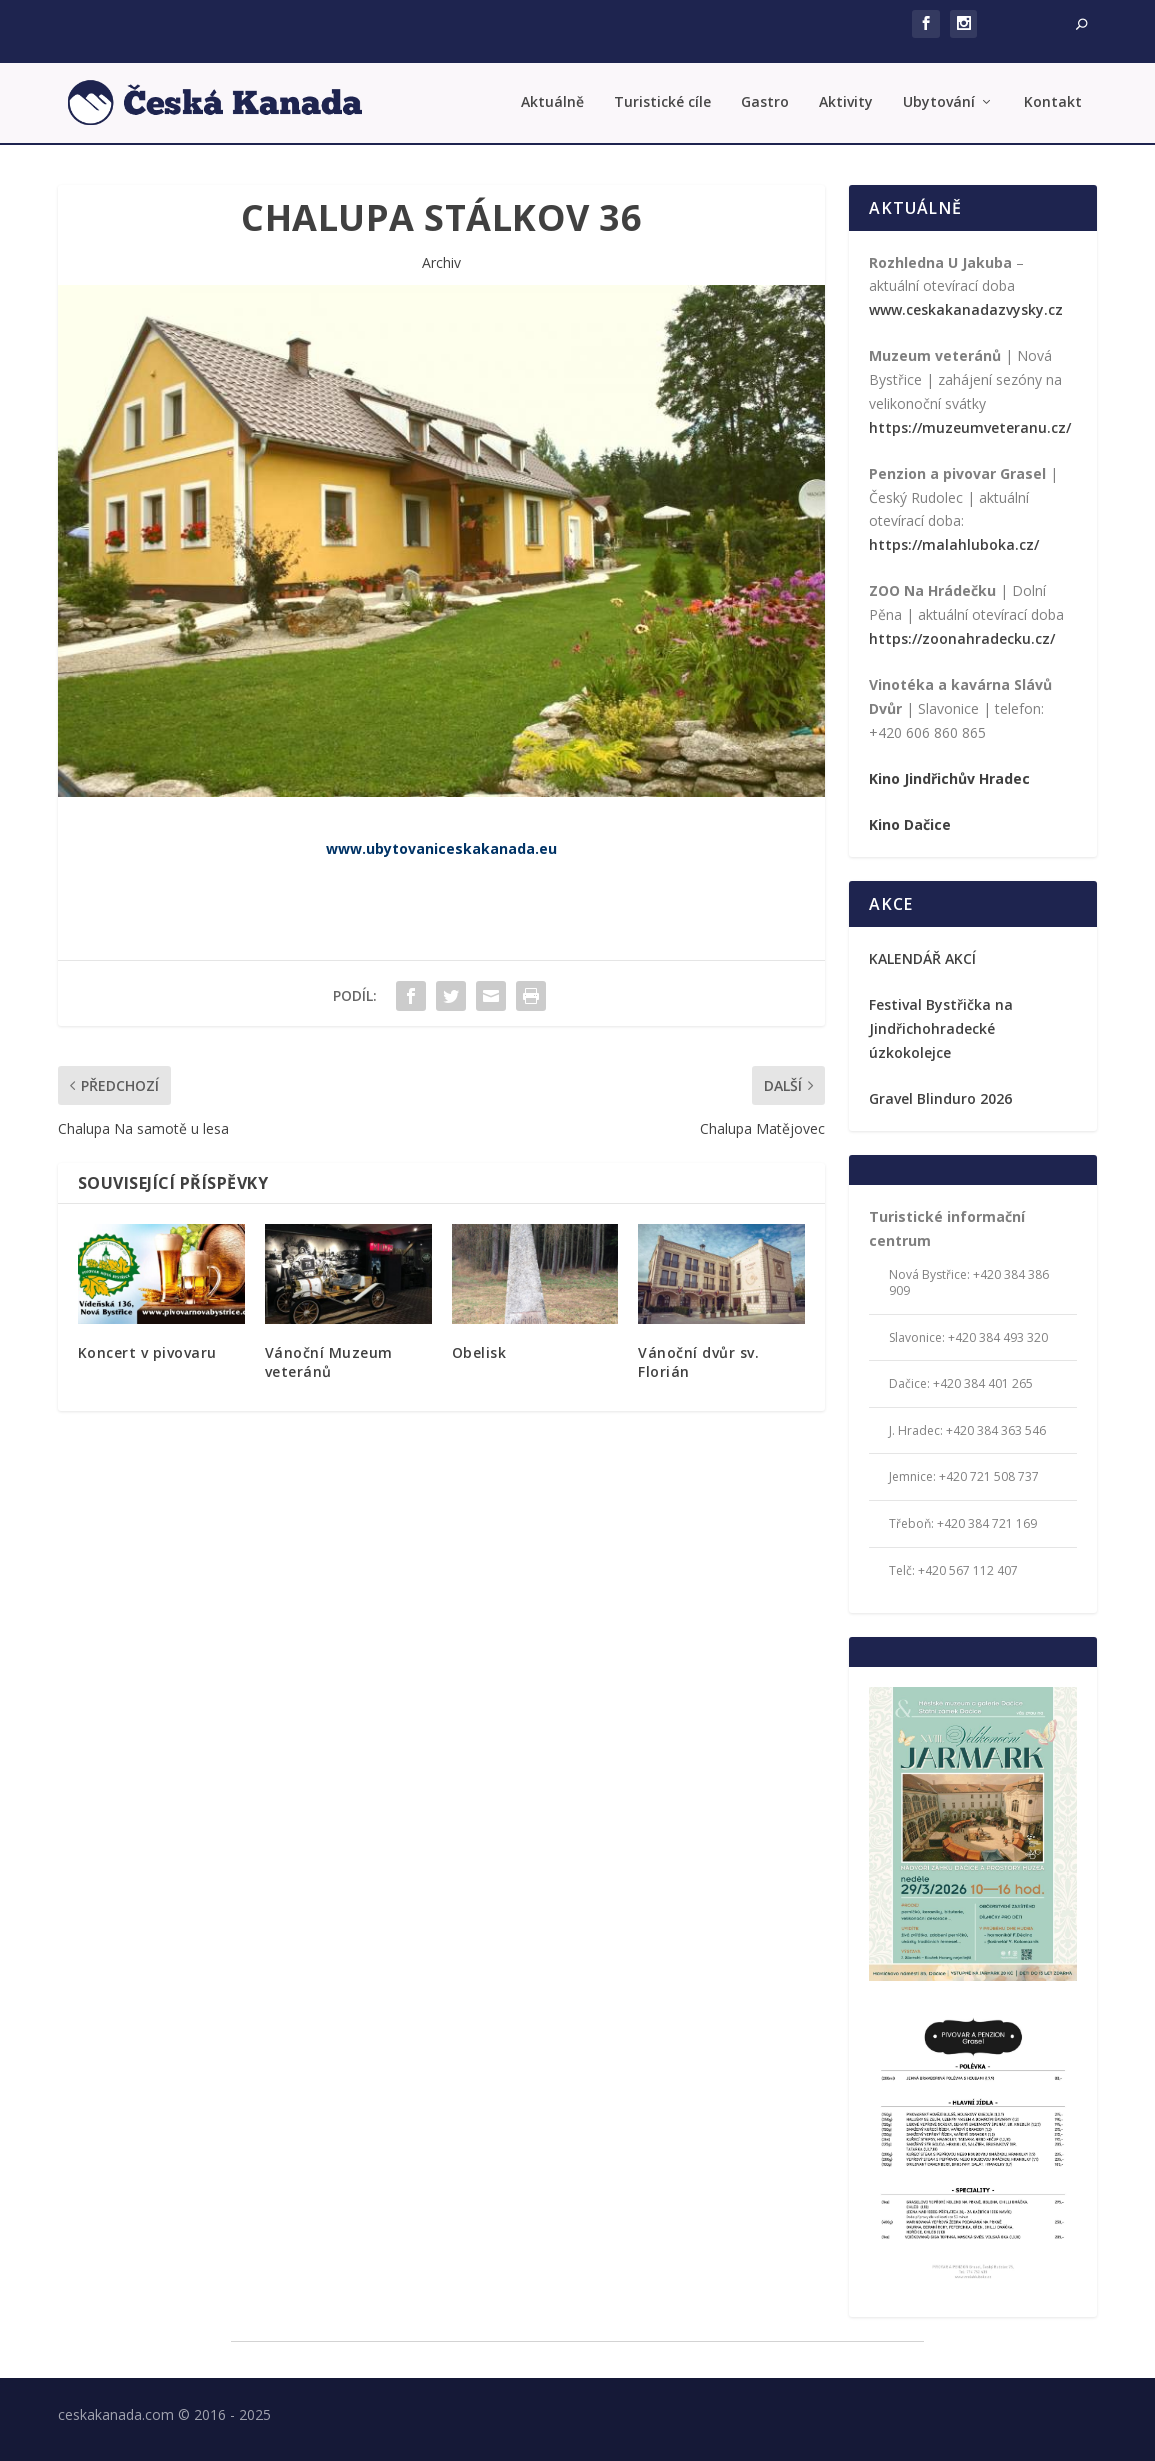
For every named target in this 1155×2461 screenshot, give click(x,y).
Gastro (765, 102)
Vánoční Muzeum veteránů (329, 1361)
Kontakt (1053, 102)
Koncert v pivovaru (147, 1352)
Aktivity (846, 102)
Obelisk (479, 1352)
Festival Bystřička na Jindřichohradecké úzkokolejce (941, 1028)
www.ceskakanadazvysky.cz (966, 309)
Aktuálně (552, 102)
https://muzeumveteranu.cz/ (970, 427)
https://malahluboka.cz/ (954, 544)
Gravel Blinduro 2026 (940, 1098)
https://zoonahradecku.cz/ (962, 638)
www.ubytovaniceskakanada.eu (441, 848)
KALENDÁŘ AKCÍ (922, 958)
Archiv (441, 262)
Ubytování (939, 102)
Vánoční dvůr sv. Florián (698, 1361)
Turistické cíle (662, 102)
